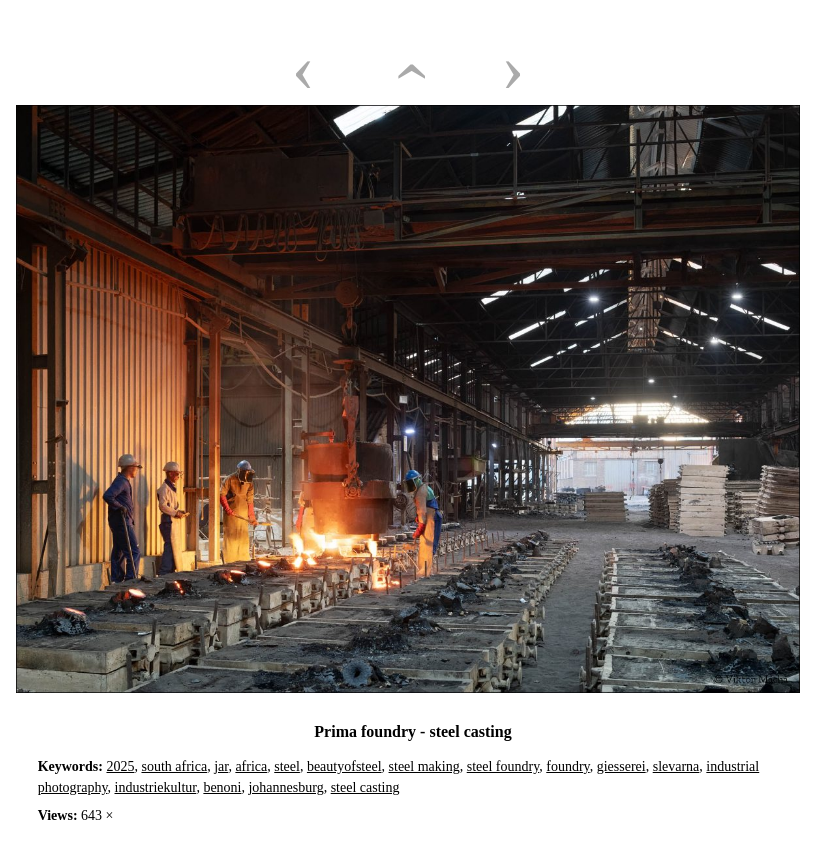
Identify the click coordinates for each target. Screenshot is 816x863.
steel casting (365, 787)
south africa (174, 766)
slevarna (676, 766)
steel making (424, 766)
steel (287, 766)
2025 (120, 766)
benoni (222, 787)
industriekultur (156, 787)
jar (221, 766)
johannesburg (285, 787)
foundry (567, 766)
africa (251, 766)
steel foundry (503, 766)
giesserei (621, 766)
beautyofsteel (344, 766)
